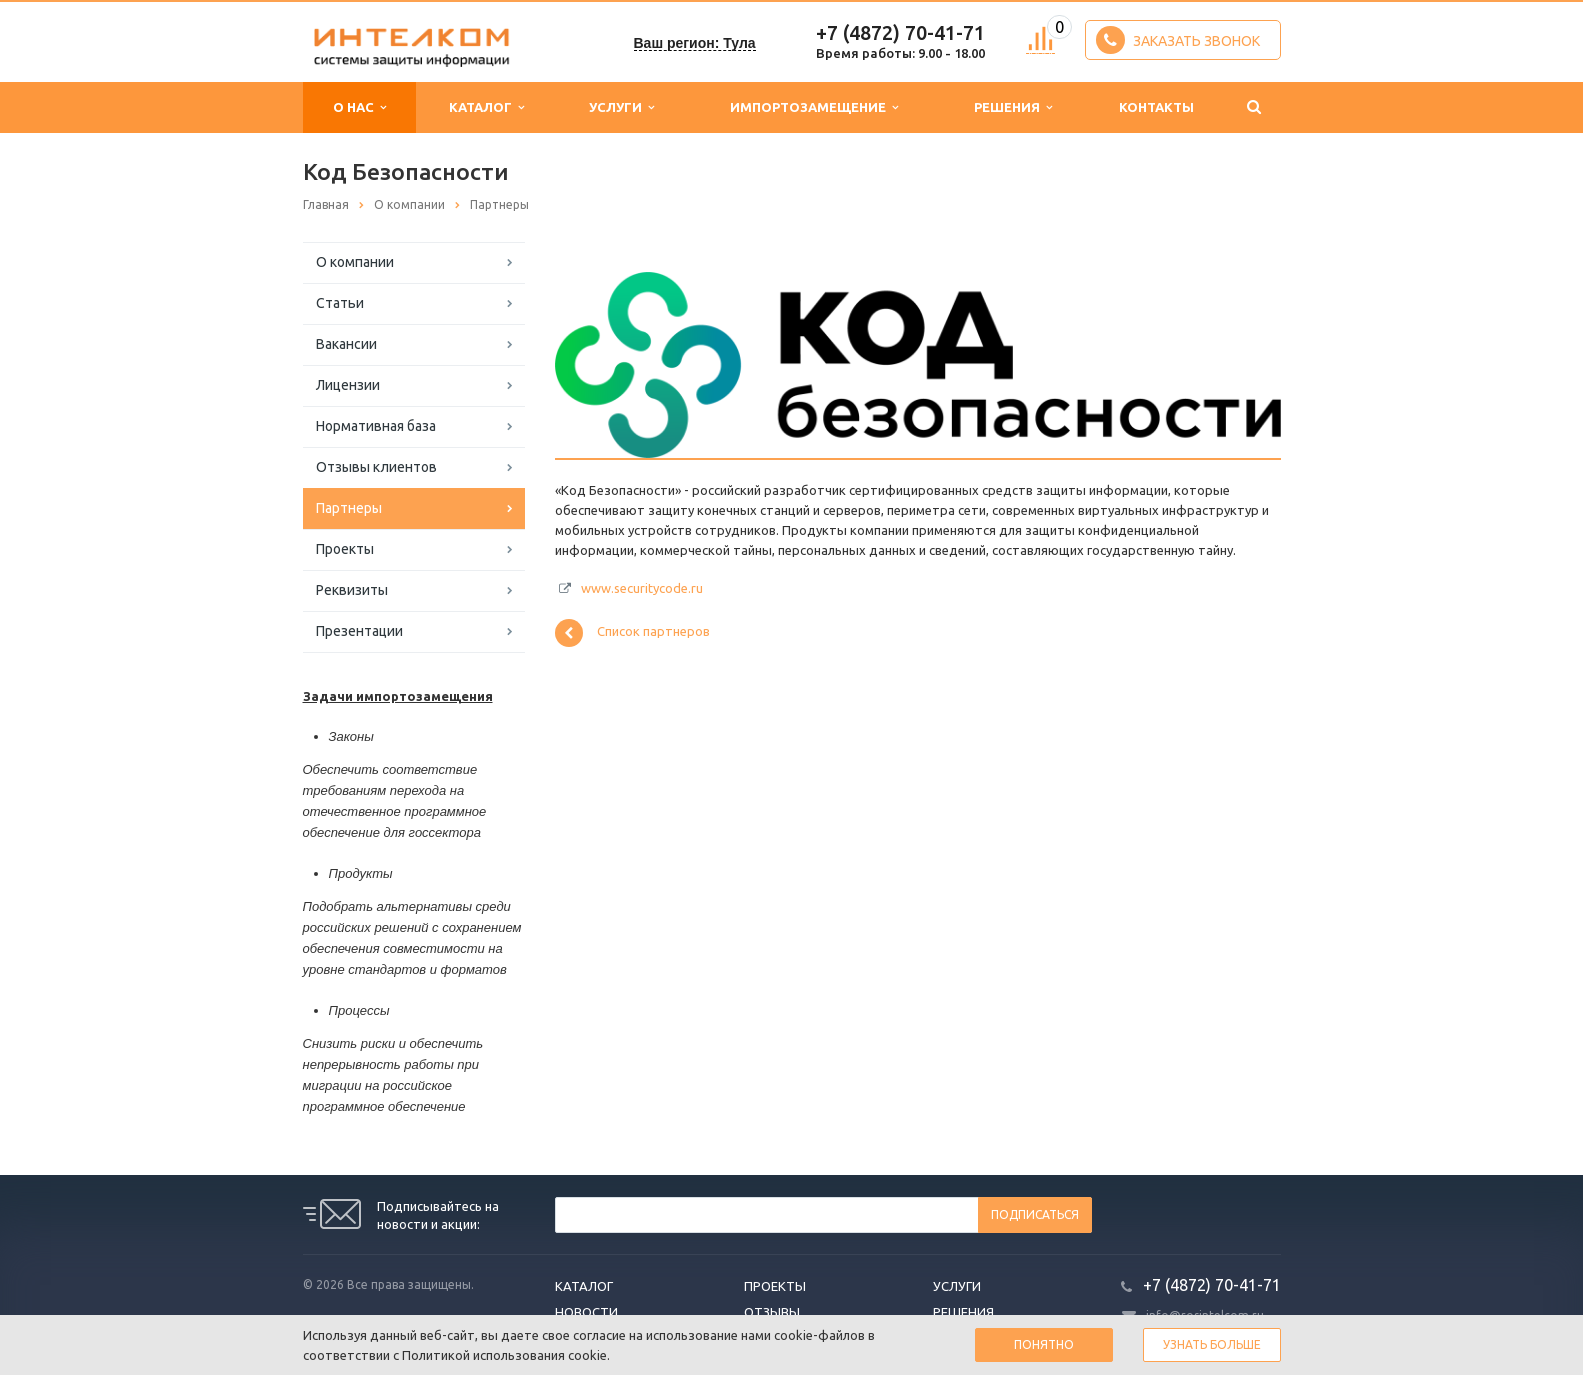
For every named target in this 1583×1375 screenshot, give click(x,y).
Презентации (359, 631)
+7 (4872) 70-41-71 (900, 32)
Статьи (340, 303)
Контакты (1156, 107)
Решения (1013, 107)
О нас (359, 107)
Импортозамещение (814, 107)
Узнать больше (1212, 1344)
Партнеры (349, 508)
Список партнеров (632, 633)
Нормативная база (376, 426)
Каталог (486, 107)
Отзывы (772, 1312)
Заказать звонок (1178, 40)
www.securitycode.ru (642, 588)
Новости (586, 1312)
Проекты (345, 549)
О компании (355, 262)
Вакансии (346, 344)
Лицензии (348, 385)
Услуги (621, 107)
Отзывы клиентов (376, 467)
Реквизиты (352, 590)
